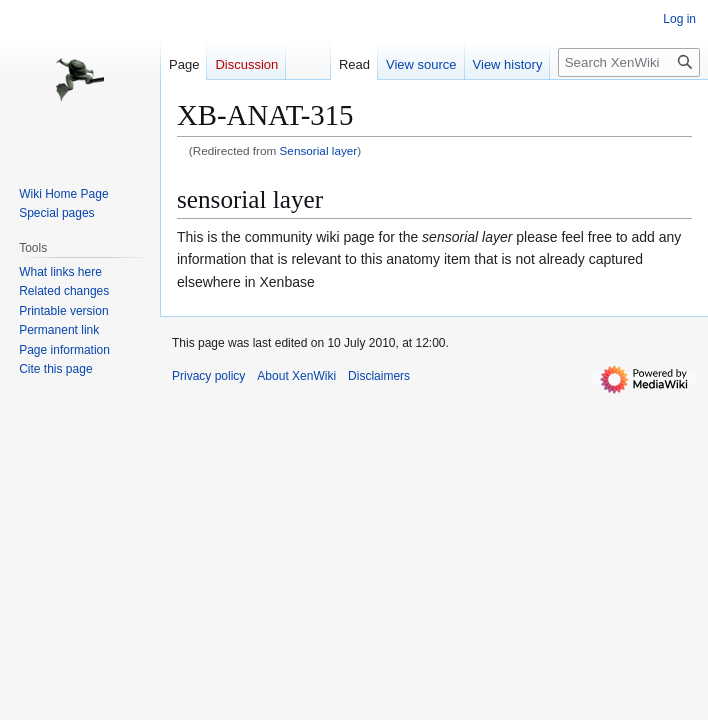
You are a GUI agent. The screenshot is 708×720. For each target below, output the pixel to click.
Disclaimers (379, 376)
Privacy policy (208, 376)
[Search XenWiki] (629, 62)
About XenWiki (296, 376)
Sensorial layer (319, 150)
